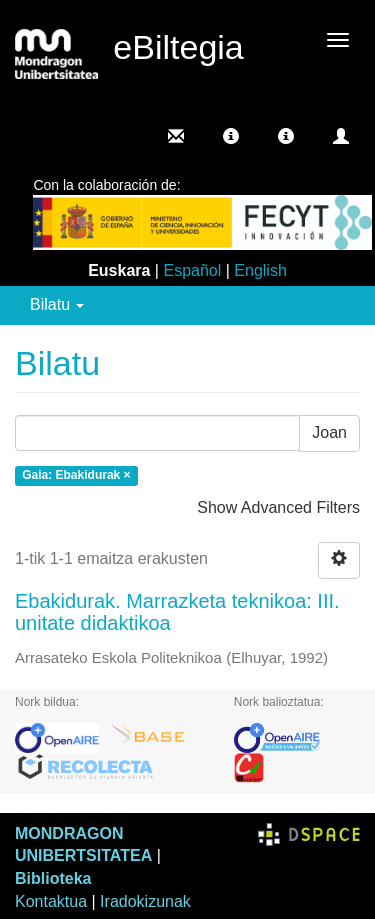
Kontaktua (51, 901)
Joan (329, 432)
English (260, 270)
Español (192, 270)
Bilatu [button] (57, 304)
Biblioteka (53, 878)
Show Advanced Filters (278, 507)
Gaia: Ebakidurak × (76, 475)
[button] (231, 136)
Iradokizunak (145, 901)
